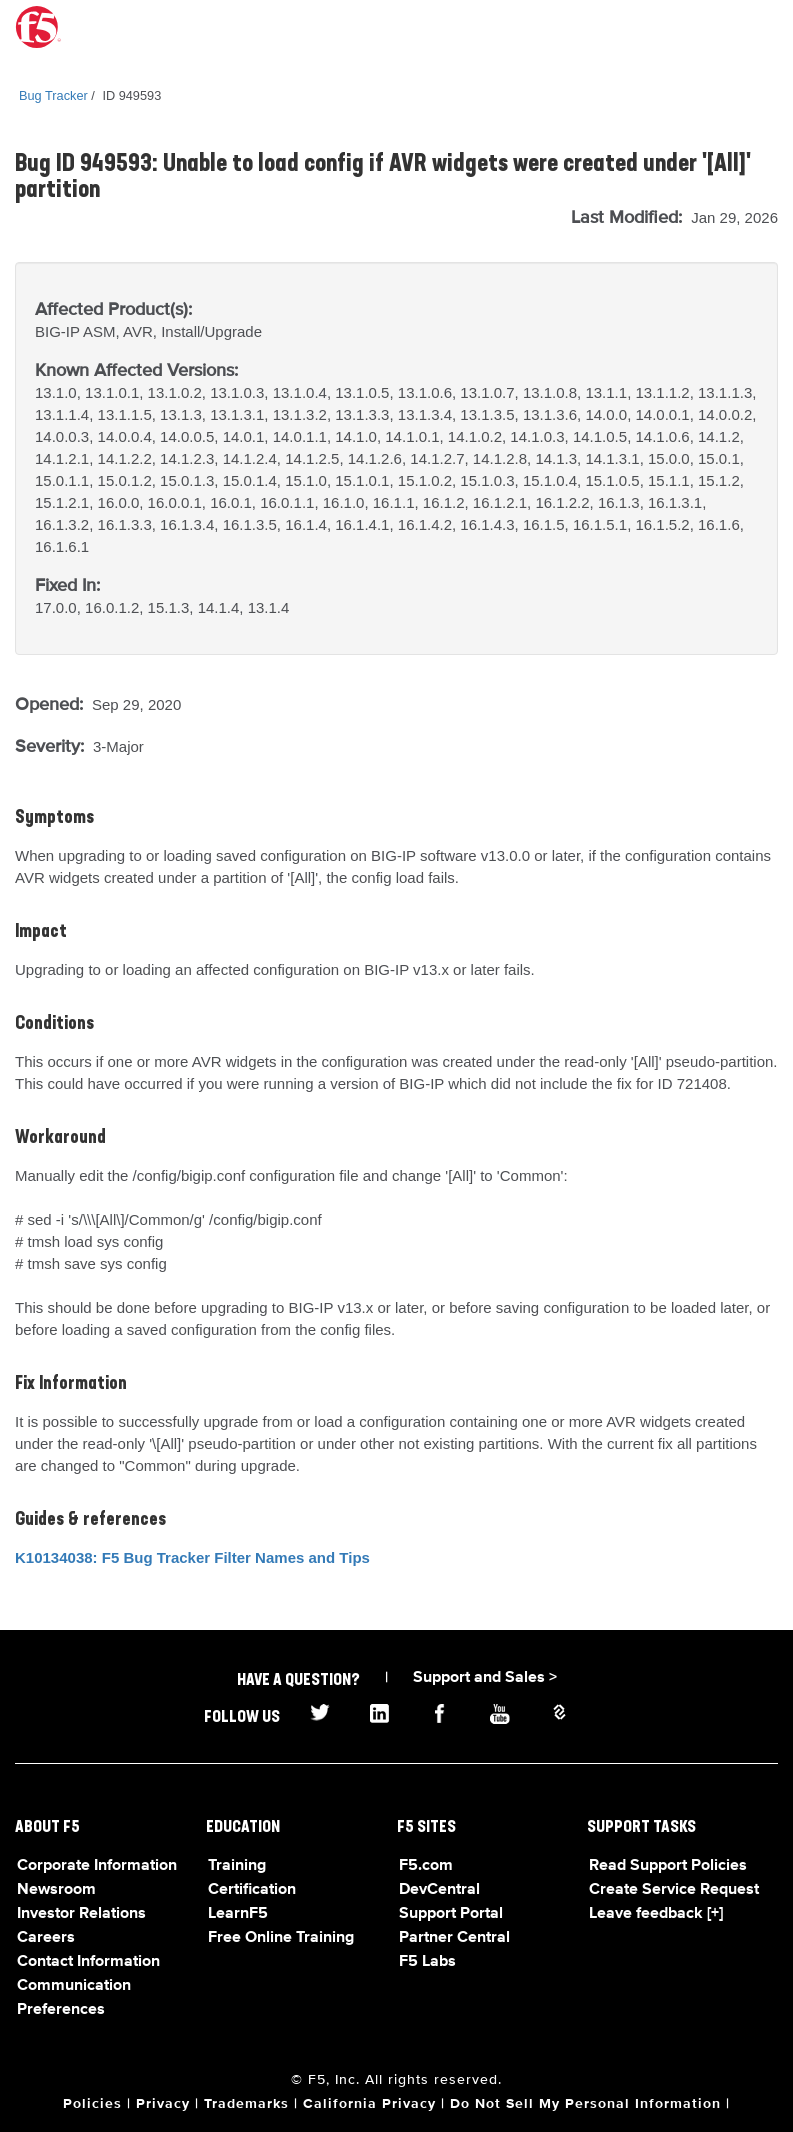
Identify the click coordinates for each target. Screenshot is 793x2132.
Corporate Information (97, 1866)
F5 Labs (427, 1962)
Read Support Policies (668, 1866)
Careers (46, 1938)
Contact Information (88, 1962)
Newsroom (56, 1890)
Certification (252, 1890)
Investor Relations (81, 1914)
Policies (92, 2104)
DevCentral (439, 1890)
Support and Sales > (485, 1678)
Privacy (163, 2104)
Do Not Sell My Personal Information (585, 2104)
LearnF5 (238, 1914)
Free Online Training (281, 1938)
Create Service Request (674, 1890)
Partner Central (454, 1938)
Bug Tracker (53, 95)
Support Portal (451, 1914)
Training (237, 1866)
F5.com (426, 1866)
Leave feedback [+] (656, 1914)
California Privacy (369, 2104)
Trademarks (246, 2104)
